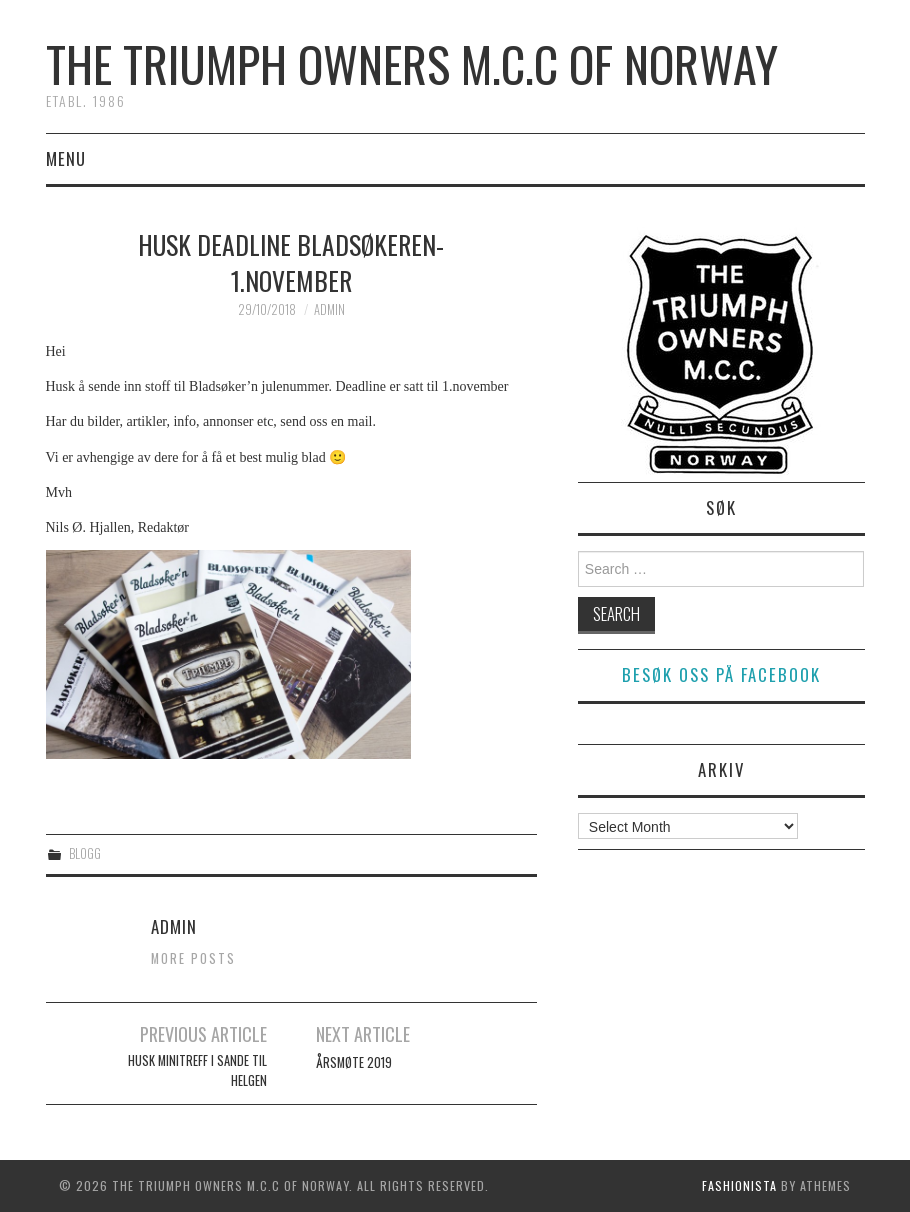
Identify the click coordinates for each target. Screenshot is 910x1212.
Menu (66, 158)
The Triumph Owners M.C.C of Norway (412, 63)
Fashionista (739, 1185)
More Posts (193, 958)
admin (329, 309)
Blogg (85, 853)
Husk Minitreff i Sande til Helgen (197, 1070)
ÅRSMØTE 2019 (354, 1062)
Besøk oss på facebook (721, 674)
